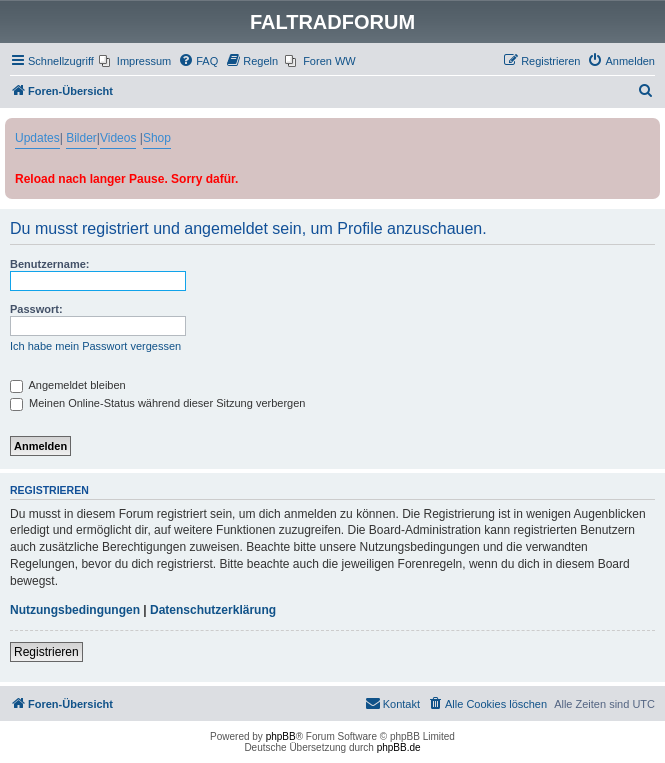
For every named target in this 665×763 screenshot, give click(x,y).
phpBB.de (399, 747)
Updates (37, 138)
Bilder (81, 138)
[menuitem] (135, 61)
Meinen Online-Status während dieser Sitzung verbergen (157, 403)
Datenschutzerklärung (213, 610)
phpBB (281, 736)
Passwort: (36, 309)
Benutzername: (49, 264)
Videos (118, 138)
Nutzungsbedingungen (75, 610)
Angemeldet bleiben (68, 385)
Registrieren (46, 652)
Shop (157, 138)
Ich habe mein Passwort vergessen (95, 346)
